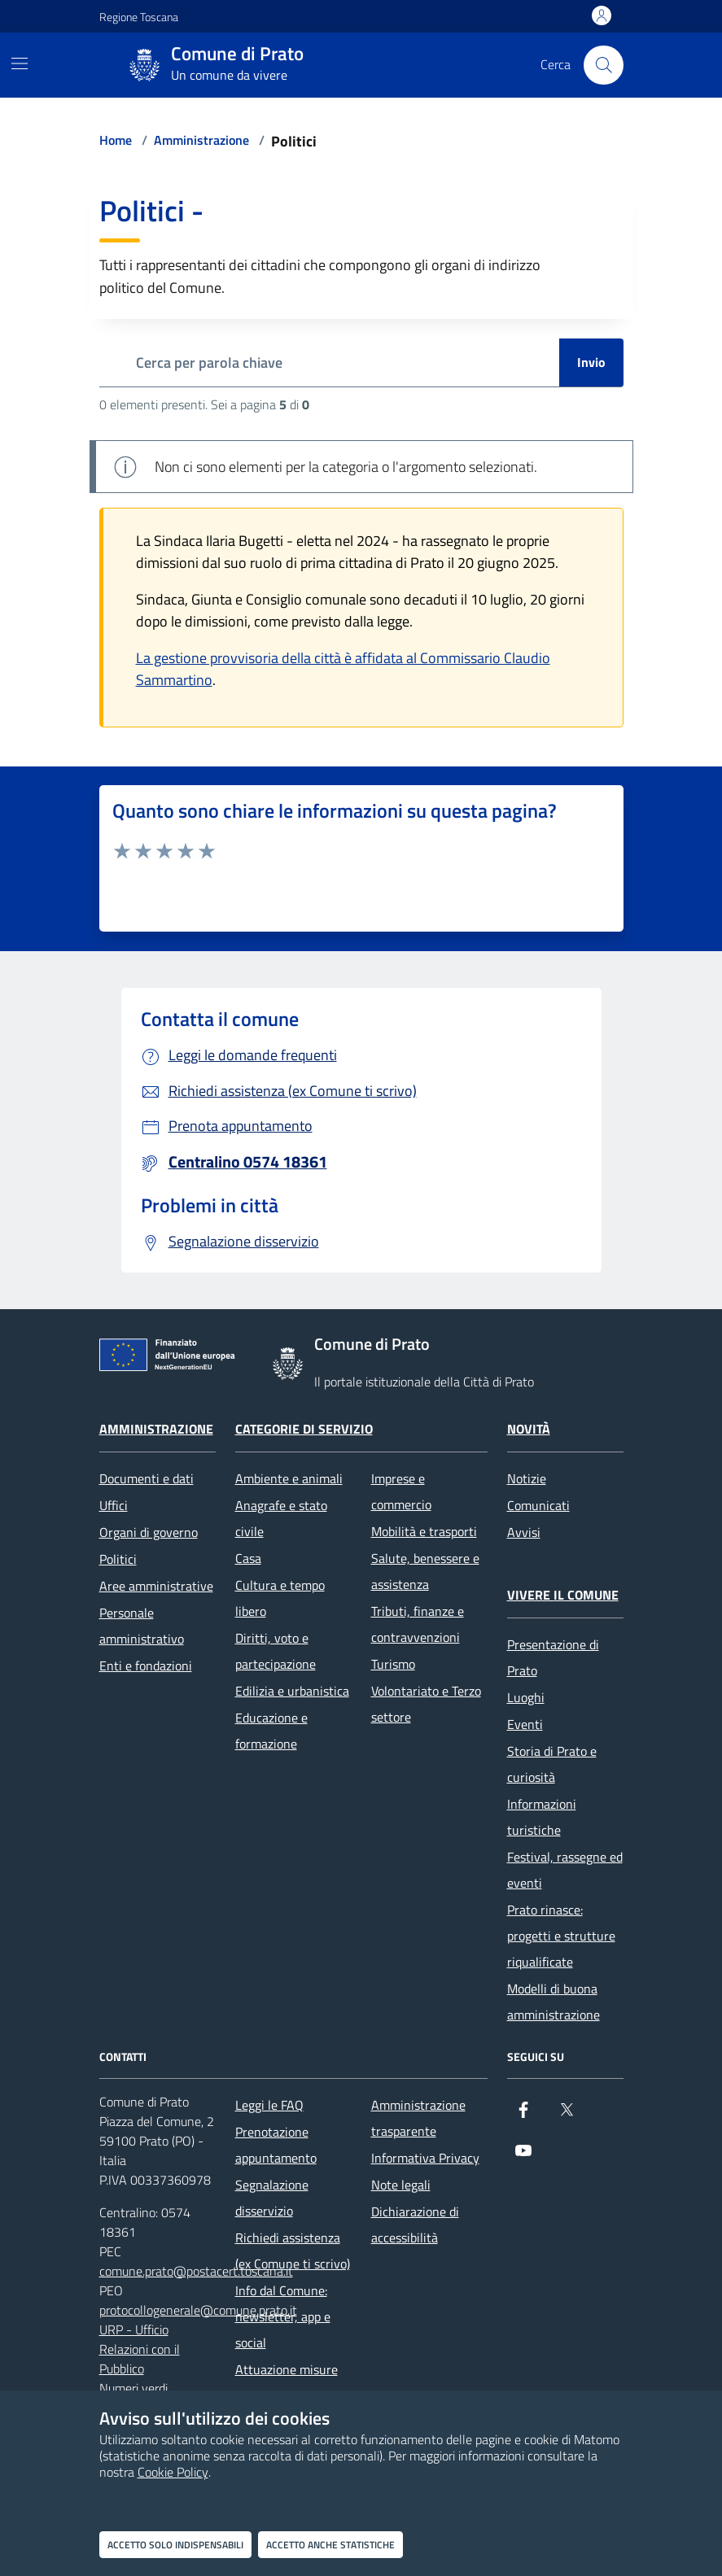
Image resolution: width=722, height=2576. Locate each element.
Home (115, 140)
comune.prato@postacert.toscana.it (196, 2271)
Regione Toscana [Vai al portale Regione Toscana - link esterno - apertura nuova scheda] (138, 16)
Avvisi (523, 1532)
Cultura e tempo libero (280, 1598)
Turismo (393, 1664)
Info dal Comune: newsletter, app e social (282, 2316)
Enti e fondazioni (145, 1665)
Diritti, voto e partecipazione (275, 1651)
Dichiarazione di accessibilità (415, 2224)
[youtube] (523, 2157)
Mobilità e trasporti (424, 1531)
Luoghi (526, 1697)
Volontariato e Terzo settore (426, 1704)
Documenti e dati (146, 1478)
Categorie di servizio (304, 1429)
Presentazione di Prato (553, 1657)
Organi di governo (148, 1532)
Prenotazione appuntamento (276, 2145)
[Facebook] (523, 2116)
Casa (248, 1558)
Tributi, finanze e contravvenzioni (417, 1624)
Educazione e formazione (271, 1730)
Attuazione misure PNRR (286, 2382)
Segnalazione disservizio (271, 2197)
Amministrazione (201, 140)
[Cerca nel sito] (603, 65)
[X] (566, 2116)
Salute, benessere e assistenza (425, 1571)
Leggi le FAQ (269, 2105)
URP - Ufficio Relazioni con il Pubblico (139, 2349)
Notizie (526, 1478)
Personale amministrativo (141, 1625)
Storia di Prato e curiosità (552, 1764)
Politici (118, 1559)
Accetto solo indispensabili (175, 2544)
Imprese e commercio (401, 1491)
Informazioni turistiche (541, 1817)
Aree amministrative (156, 1586)
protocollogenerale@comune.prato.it (198, 2310)
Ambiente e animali (289, 1478)
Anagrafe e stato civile (281, 1518)
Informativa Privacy (425, 2158)
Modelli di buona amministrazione (553, 2001)
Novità (528, 1429)
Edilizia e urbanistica (292, 1691)
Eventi (525, 1724)
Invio (591, 362)
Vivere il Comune (563, 1595)
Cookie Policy (173, 2472)
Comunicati (538, 1505)
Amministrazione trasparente (418, 2118)
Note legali (401, 2184)
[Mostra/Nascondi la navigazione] (19, 63)
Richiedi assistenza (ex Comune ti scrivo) (292, 2250)
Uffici (113, 1505)
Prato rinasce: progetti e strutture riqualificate (561, 1935)
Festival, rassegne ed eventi (565, 1870)
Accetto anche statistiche (330, 2544)
